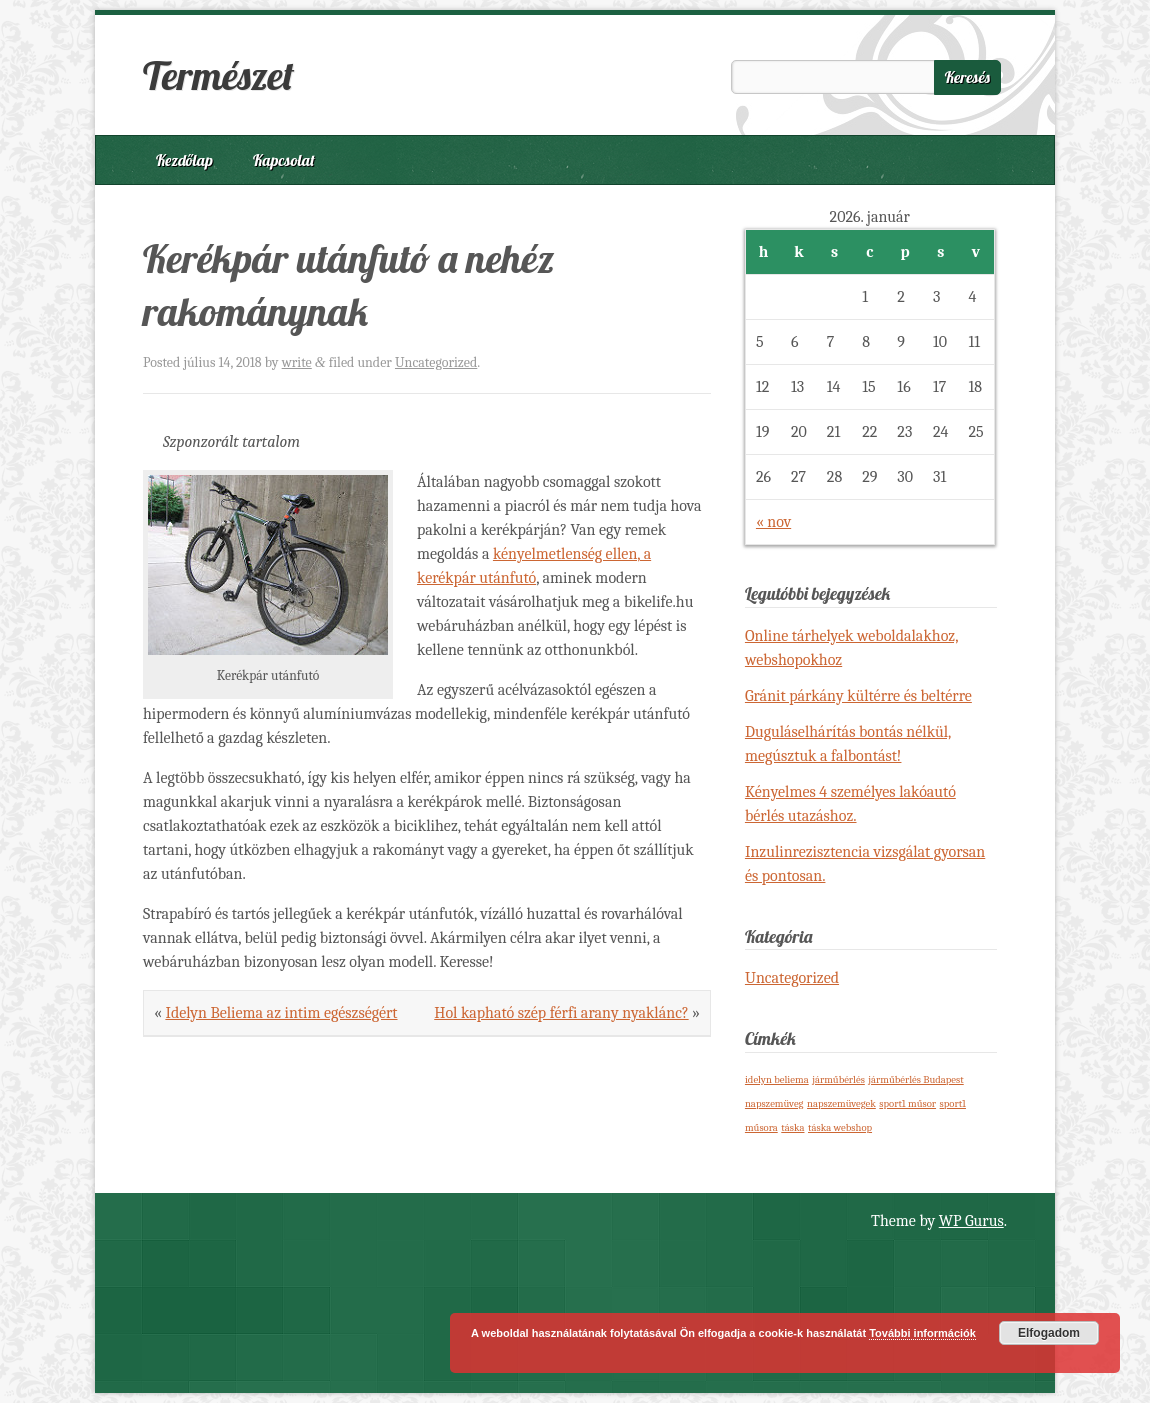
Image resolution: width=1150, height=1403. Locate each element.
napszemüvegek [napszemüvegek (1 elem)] (841, 1103)
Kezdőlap (184, 160)
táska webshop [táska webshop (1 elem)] (840, 1127)
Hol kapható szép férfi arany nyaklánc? (561, 1013)
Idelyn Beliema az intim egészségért (281, 1013)
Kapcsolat (284, 160)
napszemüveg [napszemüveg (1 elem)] (774, 1103)
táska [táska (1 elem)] (792, 1127)
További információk (922, 1333)
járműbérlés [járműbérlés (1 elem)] (838, 1079)
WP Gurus (971, 1221)
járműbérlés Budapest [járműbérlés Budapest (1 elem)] (915, 1079)
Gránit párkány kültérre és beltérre (858, 696)
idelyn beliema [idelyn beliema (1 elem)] (777, 1079)
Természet (218, 75)
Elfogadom (1049, 1333)
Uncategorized (436, 362)
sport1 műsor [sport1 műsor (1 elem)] (907, 1103)
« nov (773, 522)
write (297, 362)
